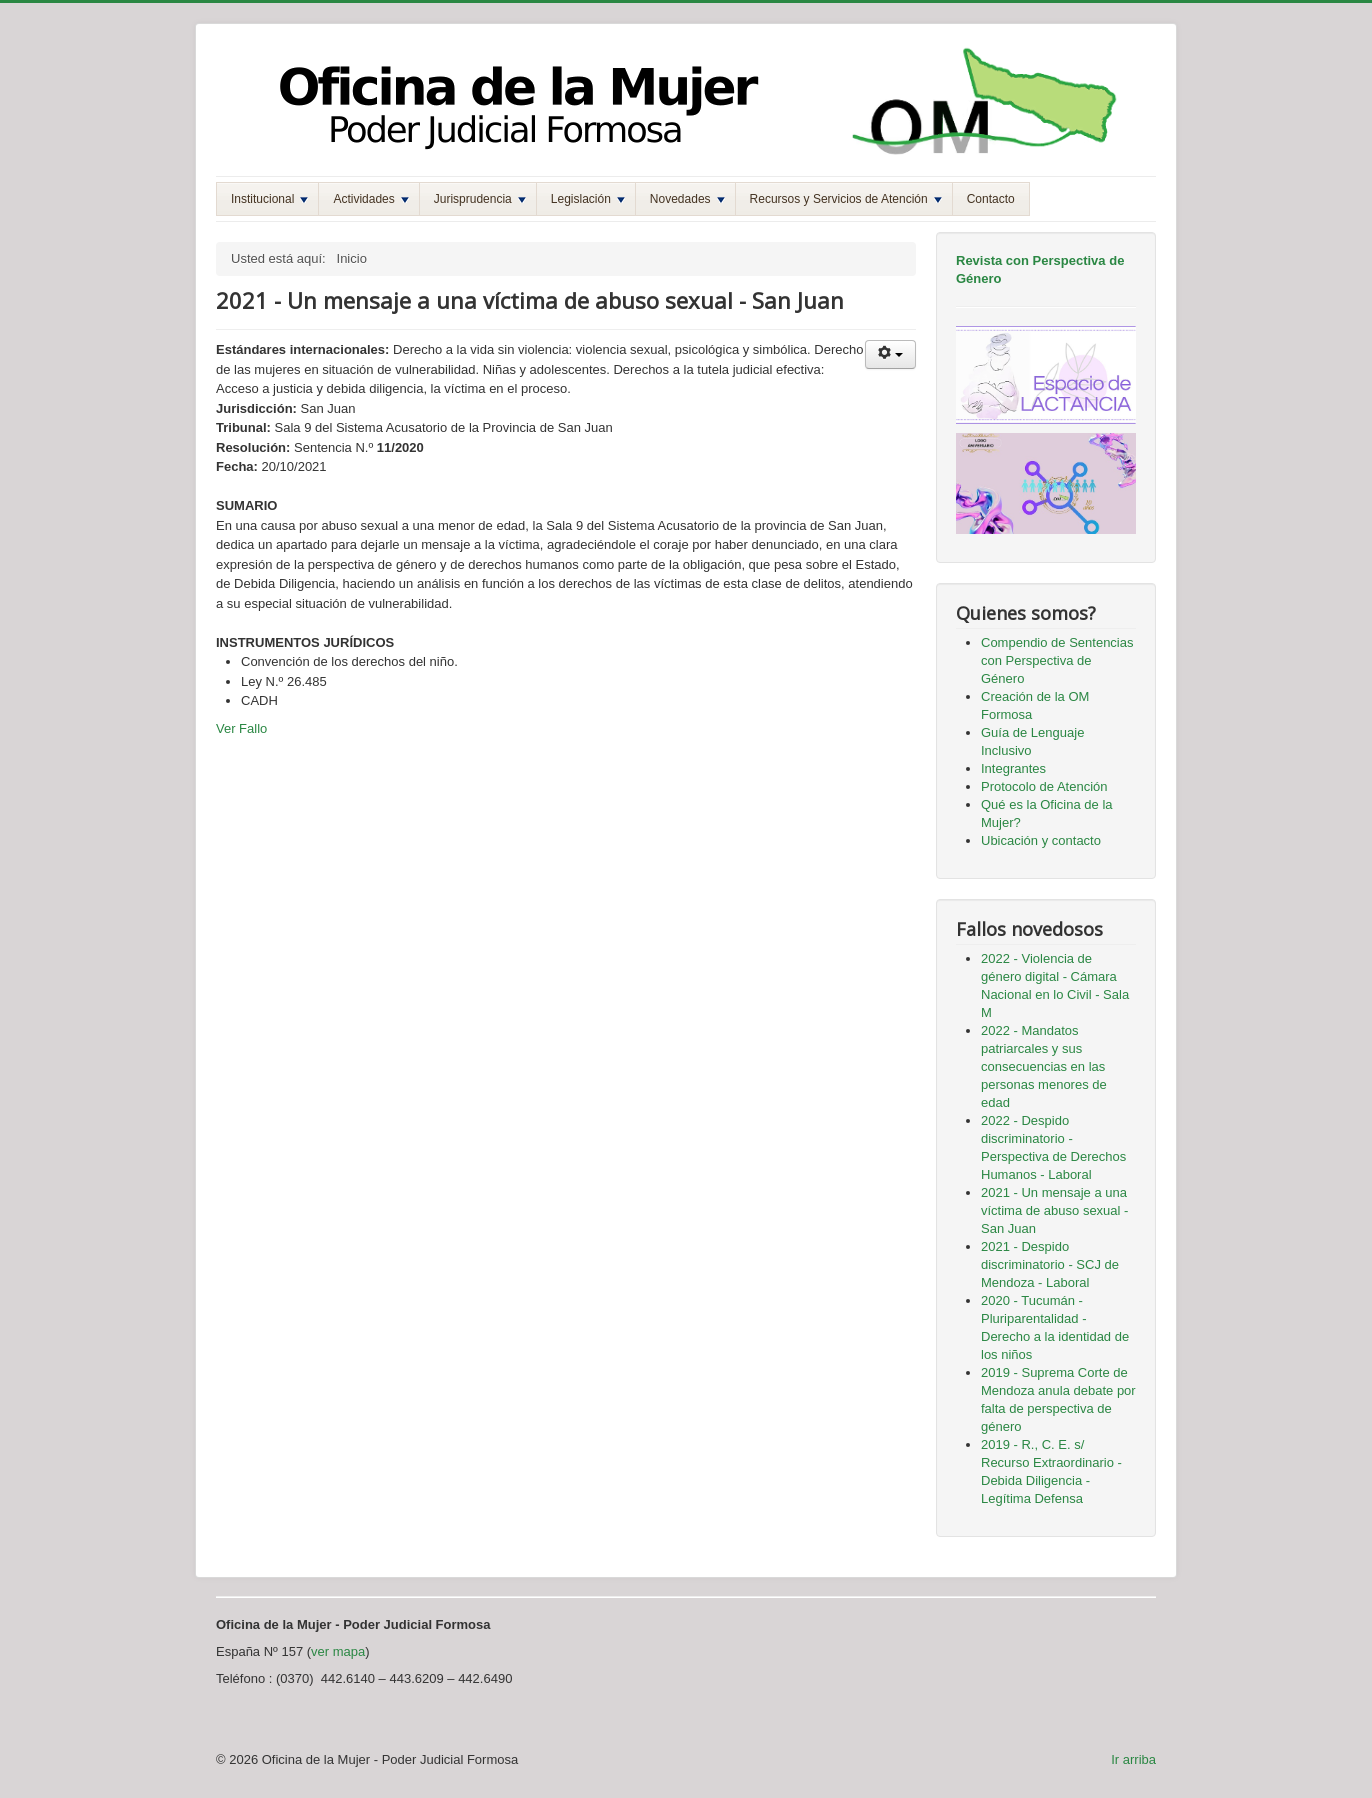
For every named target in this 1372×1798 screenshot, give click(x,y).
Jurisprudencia (480, 199)
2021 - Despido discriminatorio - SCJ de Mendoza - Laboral (1050, 1264)
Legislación (588, 199)
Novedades (687, 199)
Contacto (991, 199)
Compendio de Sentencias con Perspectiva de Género (1057, 660)
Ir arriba (1133, 1759)
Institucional (269, 199)
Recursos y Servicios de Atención (846, 199)
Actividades (370, 199)
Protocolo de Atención (1044, 786)
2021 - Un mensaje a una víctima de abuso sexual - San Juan (1054, 1210)
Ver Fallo (241, 728)
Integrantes (1013, 768)
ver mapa (338, 1651)
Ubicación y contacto (1041, 840)
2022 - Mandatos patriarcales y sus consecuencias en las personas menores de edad (1044, 1066)
